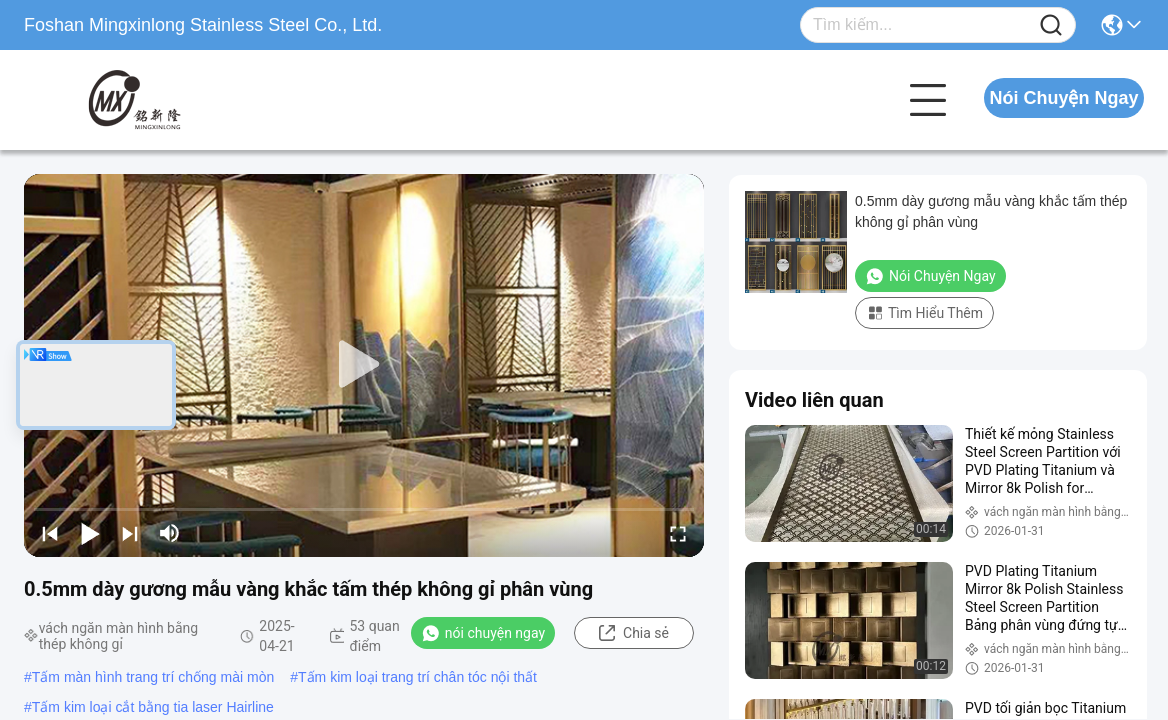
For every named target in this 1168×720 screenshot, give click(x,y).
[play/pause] (90, 533)
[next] (130, 533)
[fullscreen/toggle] (678, 533)
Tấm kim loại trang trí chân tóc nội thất (417, 677)
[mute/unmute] (170, 533)
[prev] (50, 533)
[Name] (1051, 25)
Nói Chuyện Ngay (1063, 98)
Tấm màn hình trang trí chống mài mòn (153, 677)
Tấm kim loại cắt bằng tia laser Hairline (153, 707)
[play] (364, 365)
